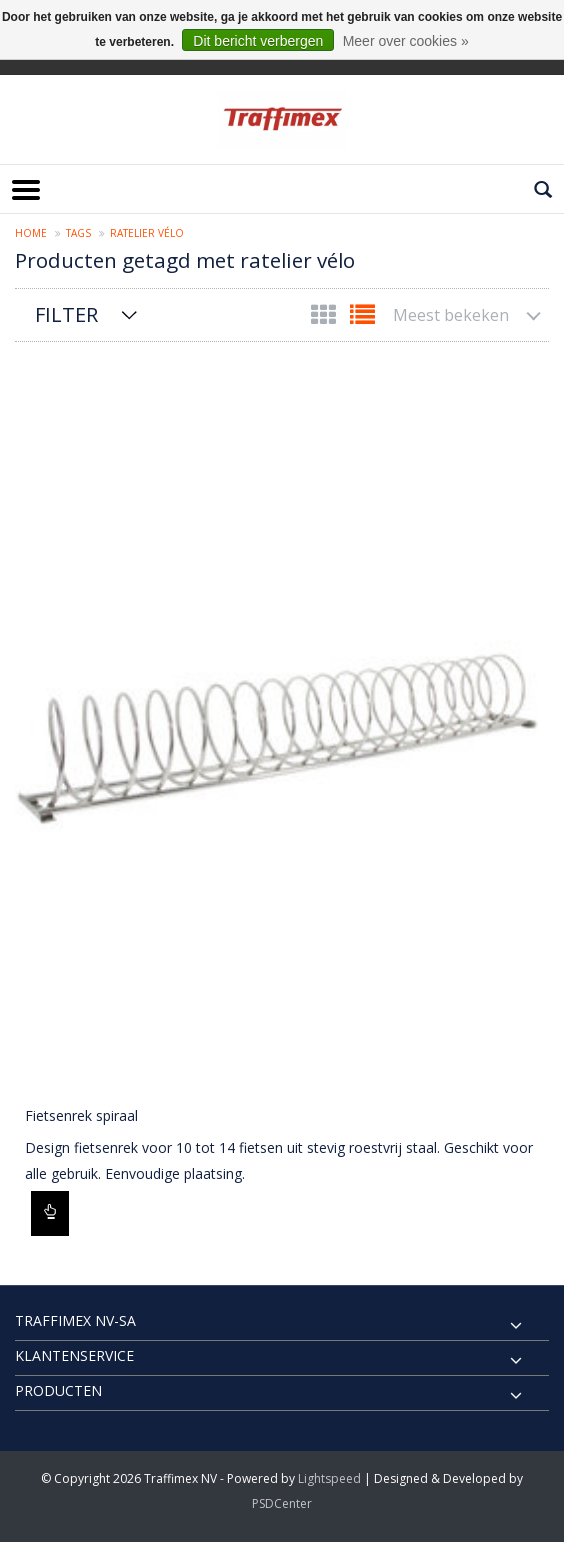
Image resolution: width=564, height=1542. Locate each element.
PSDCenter (282, 1503)
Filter (66, 314)
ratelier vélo (147, 233)
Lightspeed (329, 1478)
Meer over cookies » (406, 41)
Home (31, 233)
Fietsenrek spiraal (81, 1115)
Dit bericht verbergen (258, 41)
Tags (78, 233)
